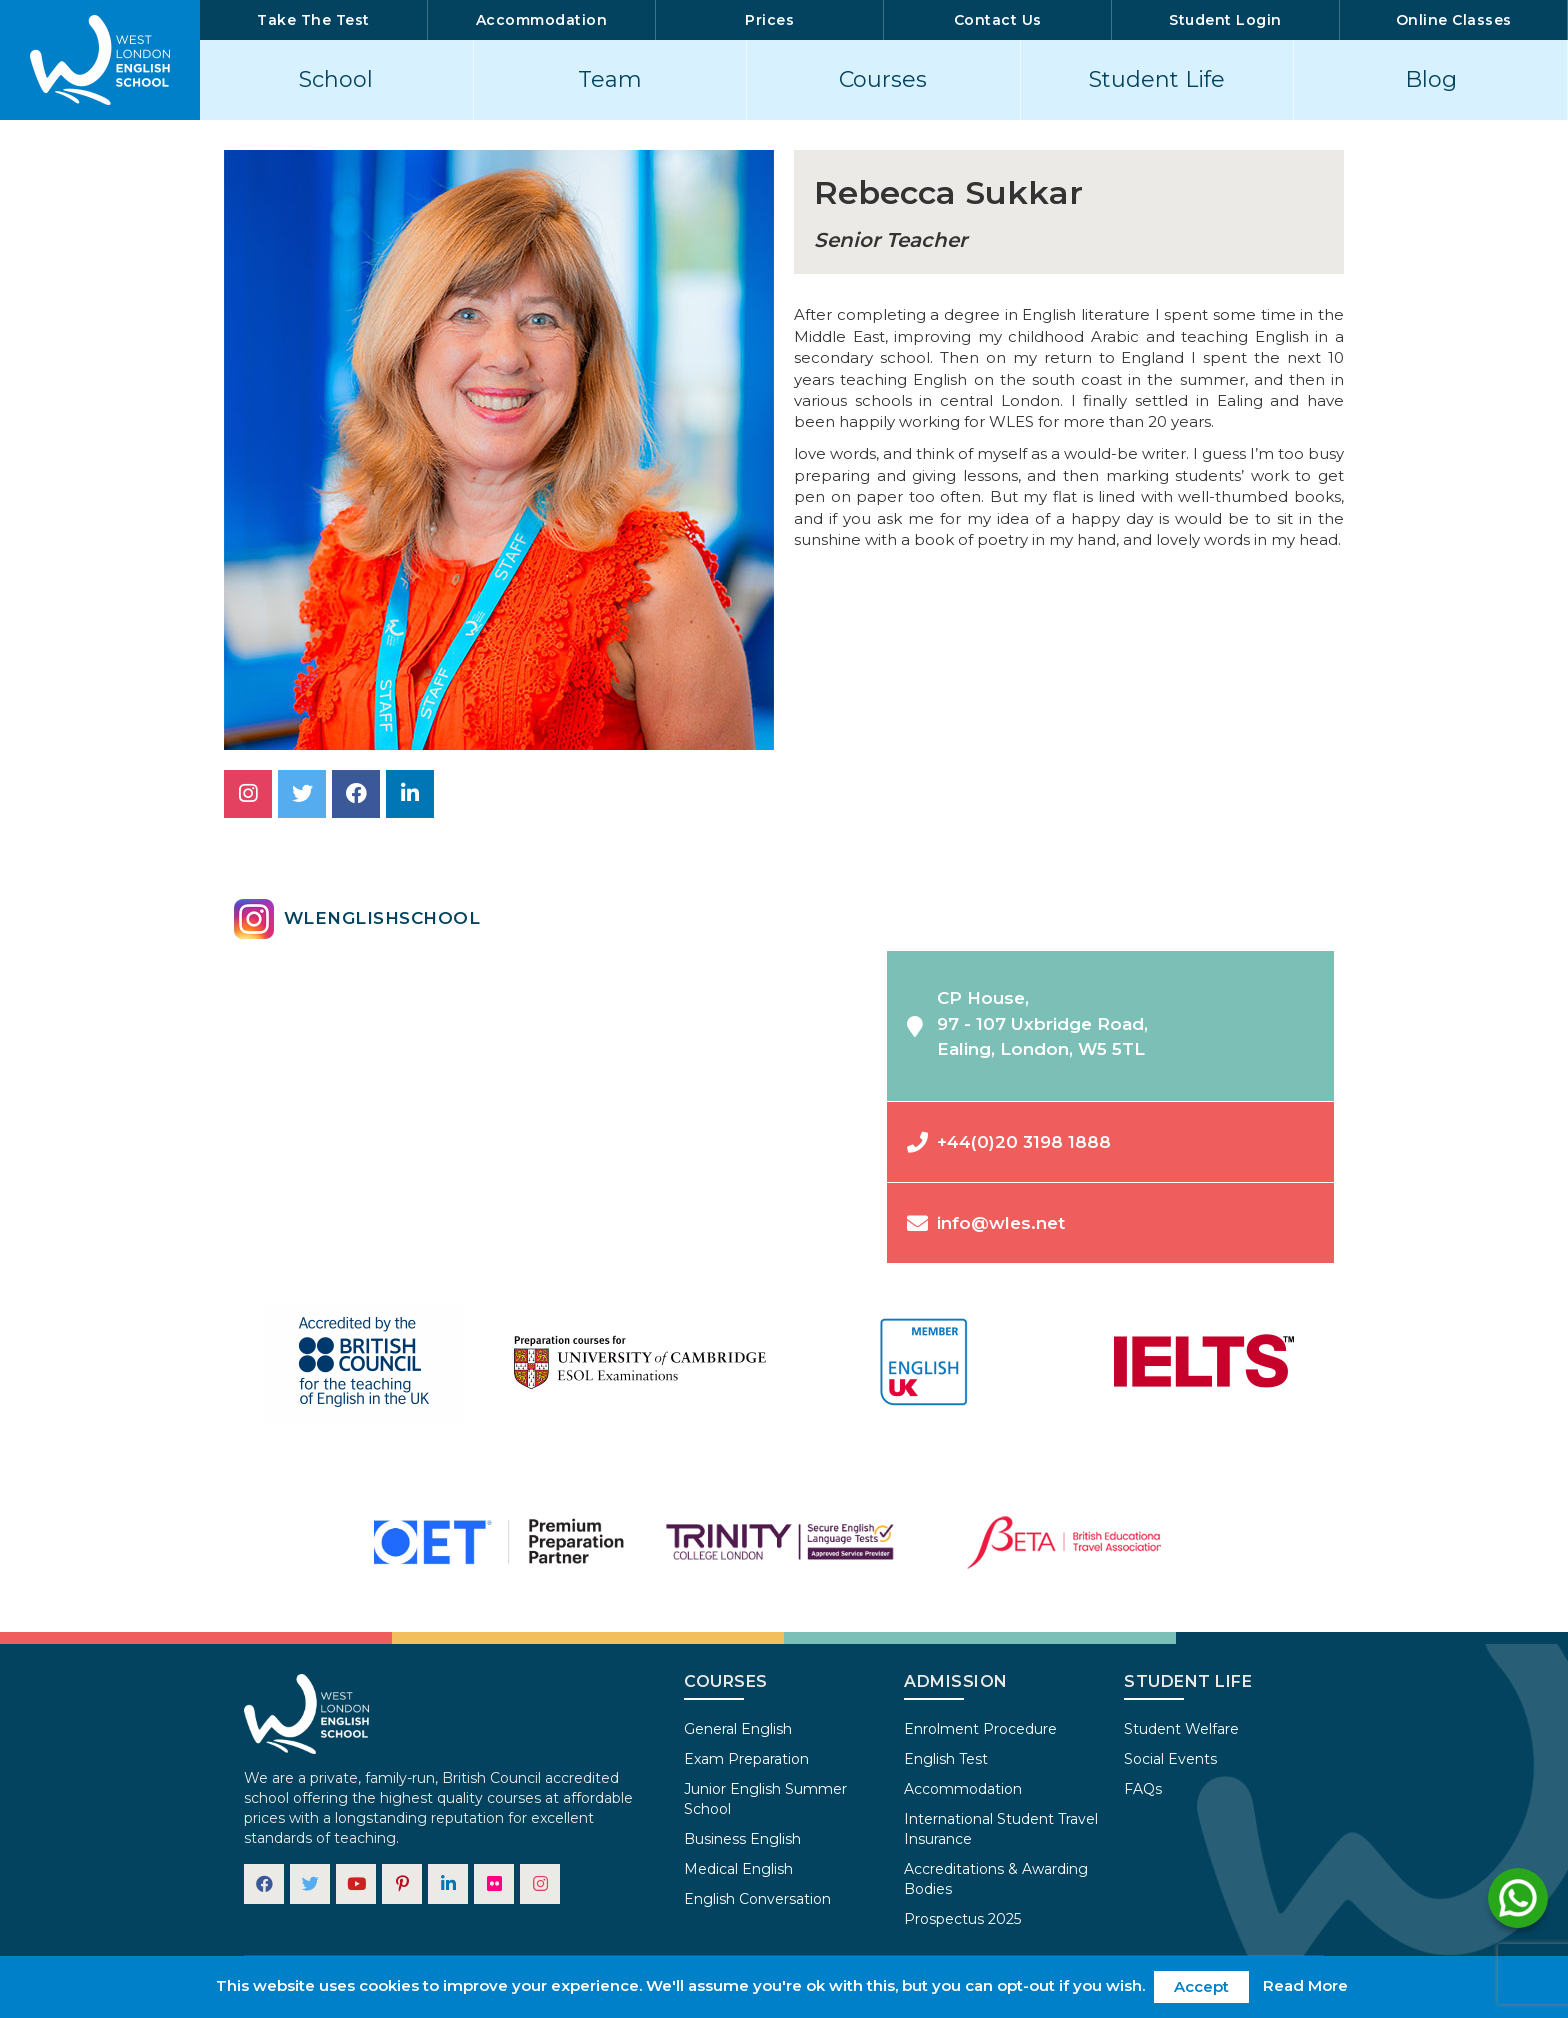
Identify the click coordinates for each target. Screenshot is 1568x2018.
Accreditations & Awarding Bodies (996, 1879)
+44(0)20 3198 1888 (1009, 1142)
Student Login (1225, 20)
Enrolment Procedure (980, 1729)
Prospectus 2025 (962, 1919)
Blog (1431, 79)
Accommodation (542, 20)
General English (738, 1729)
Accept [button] (1201, 1986)
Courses (883, 79)
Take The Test (313, 20)
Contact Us (998, 20)
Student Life (1157, 79)
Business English (742, 1839)
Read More (1305, 1985)
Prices (769, 20)
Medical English (738, 1869)
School (336, 79)
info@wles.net (986, 1223)
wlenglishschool (357, 919)
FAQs (1143, 1789)
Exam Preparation (746, 1759)
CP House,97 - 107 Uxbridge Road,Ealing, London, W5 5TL (1027, 1023)
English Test (946, 1759)
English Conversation (757, 1899)
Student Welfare (1181, 1729)
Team (610, 79)
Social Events (1170, 1759)
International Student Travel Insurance (1001, 1829)
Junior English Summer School (765, 1799)
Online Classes (1454, 20)
